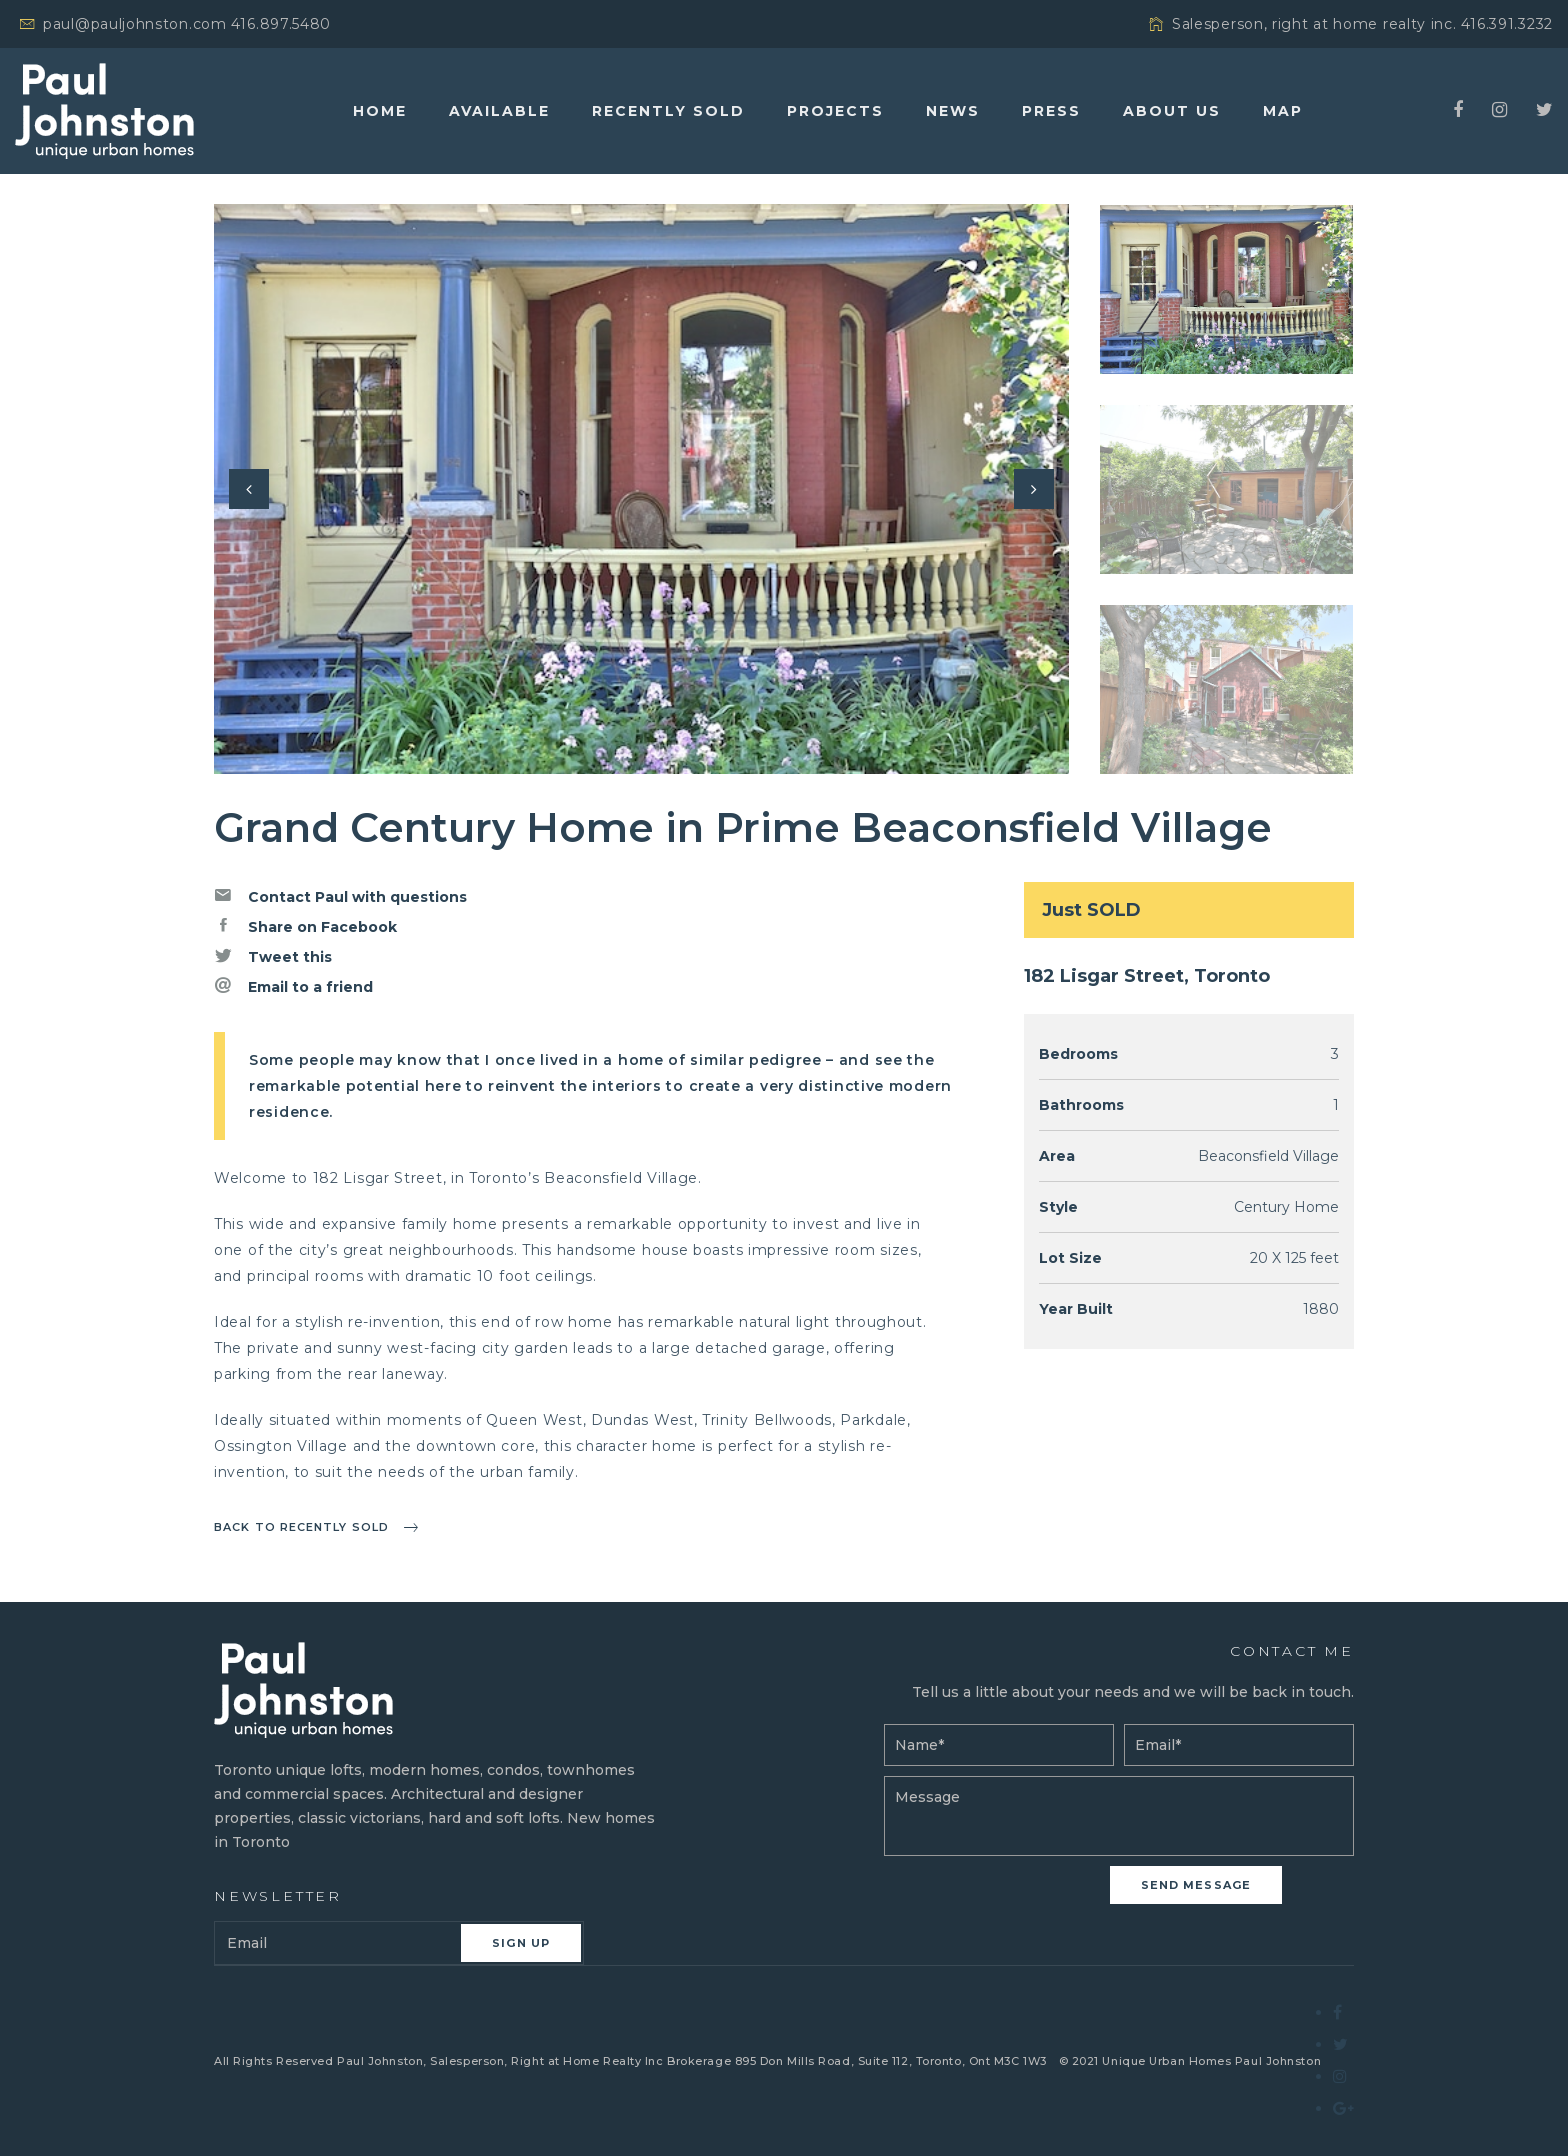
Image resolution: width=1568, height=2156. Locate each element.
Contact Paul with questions (340, 896)
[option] (641, 489)
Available (499, 111)
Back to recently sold (301, 1527)
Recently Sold (668, 111)
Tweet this (273, 956)
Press (1051, 111)
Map (1283, 111)
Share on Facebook (305, 926)
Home (380, 111)
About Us (1172, 111)
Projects (835, 111)
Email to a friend (293, 986)
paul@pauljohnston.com (135, 24)
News (953, 111)
